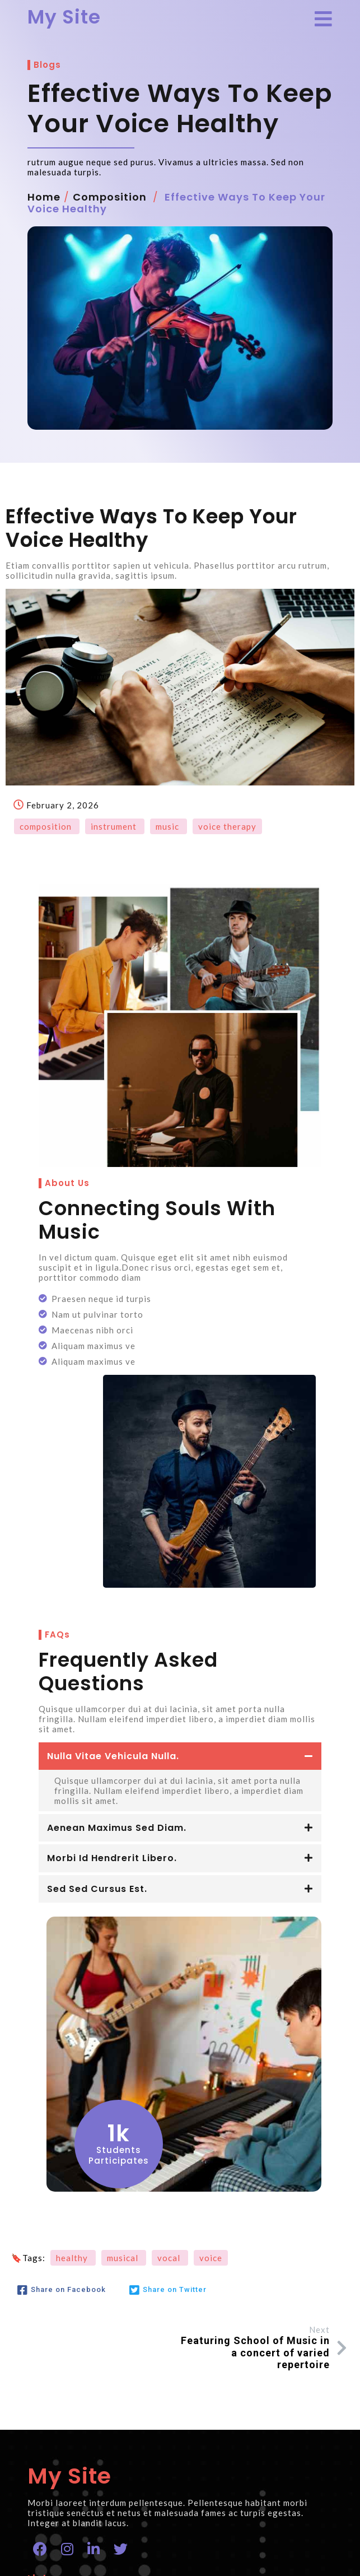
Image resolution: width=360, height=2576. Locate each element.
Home (44, 227)
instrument (115, 857)
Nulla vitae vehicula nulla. (114, 1573)
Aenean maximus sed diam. (117, 1645)
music (168, 857)
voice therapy (227, 857)
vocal (170, 2073)
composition (110, 227)
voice (210, 2073)
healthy (73, 2073)
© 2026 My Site (65, 2560)
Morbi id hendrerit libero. (112, 1675)
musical (124, 2073)
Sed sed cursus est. (98, 1705)
